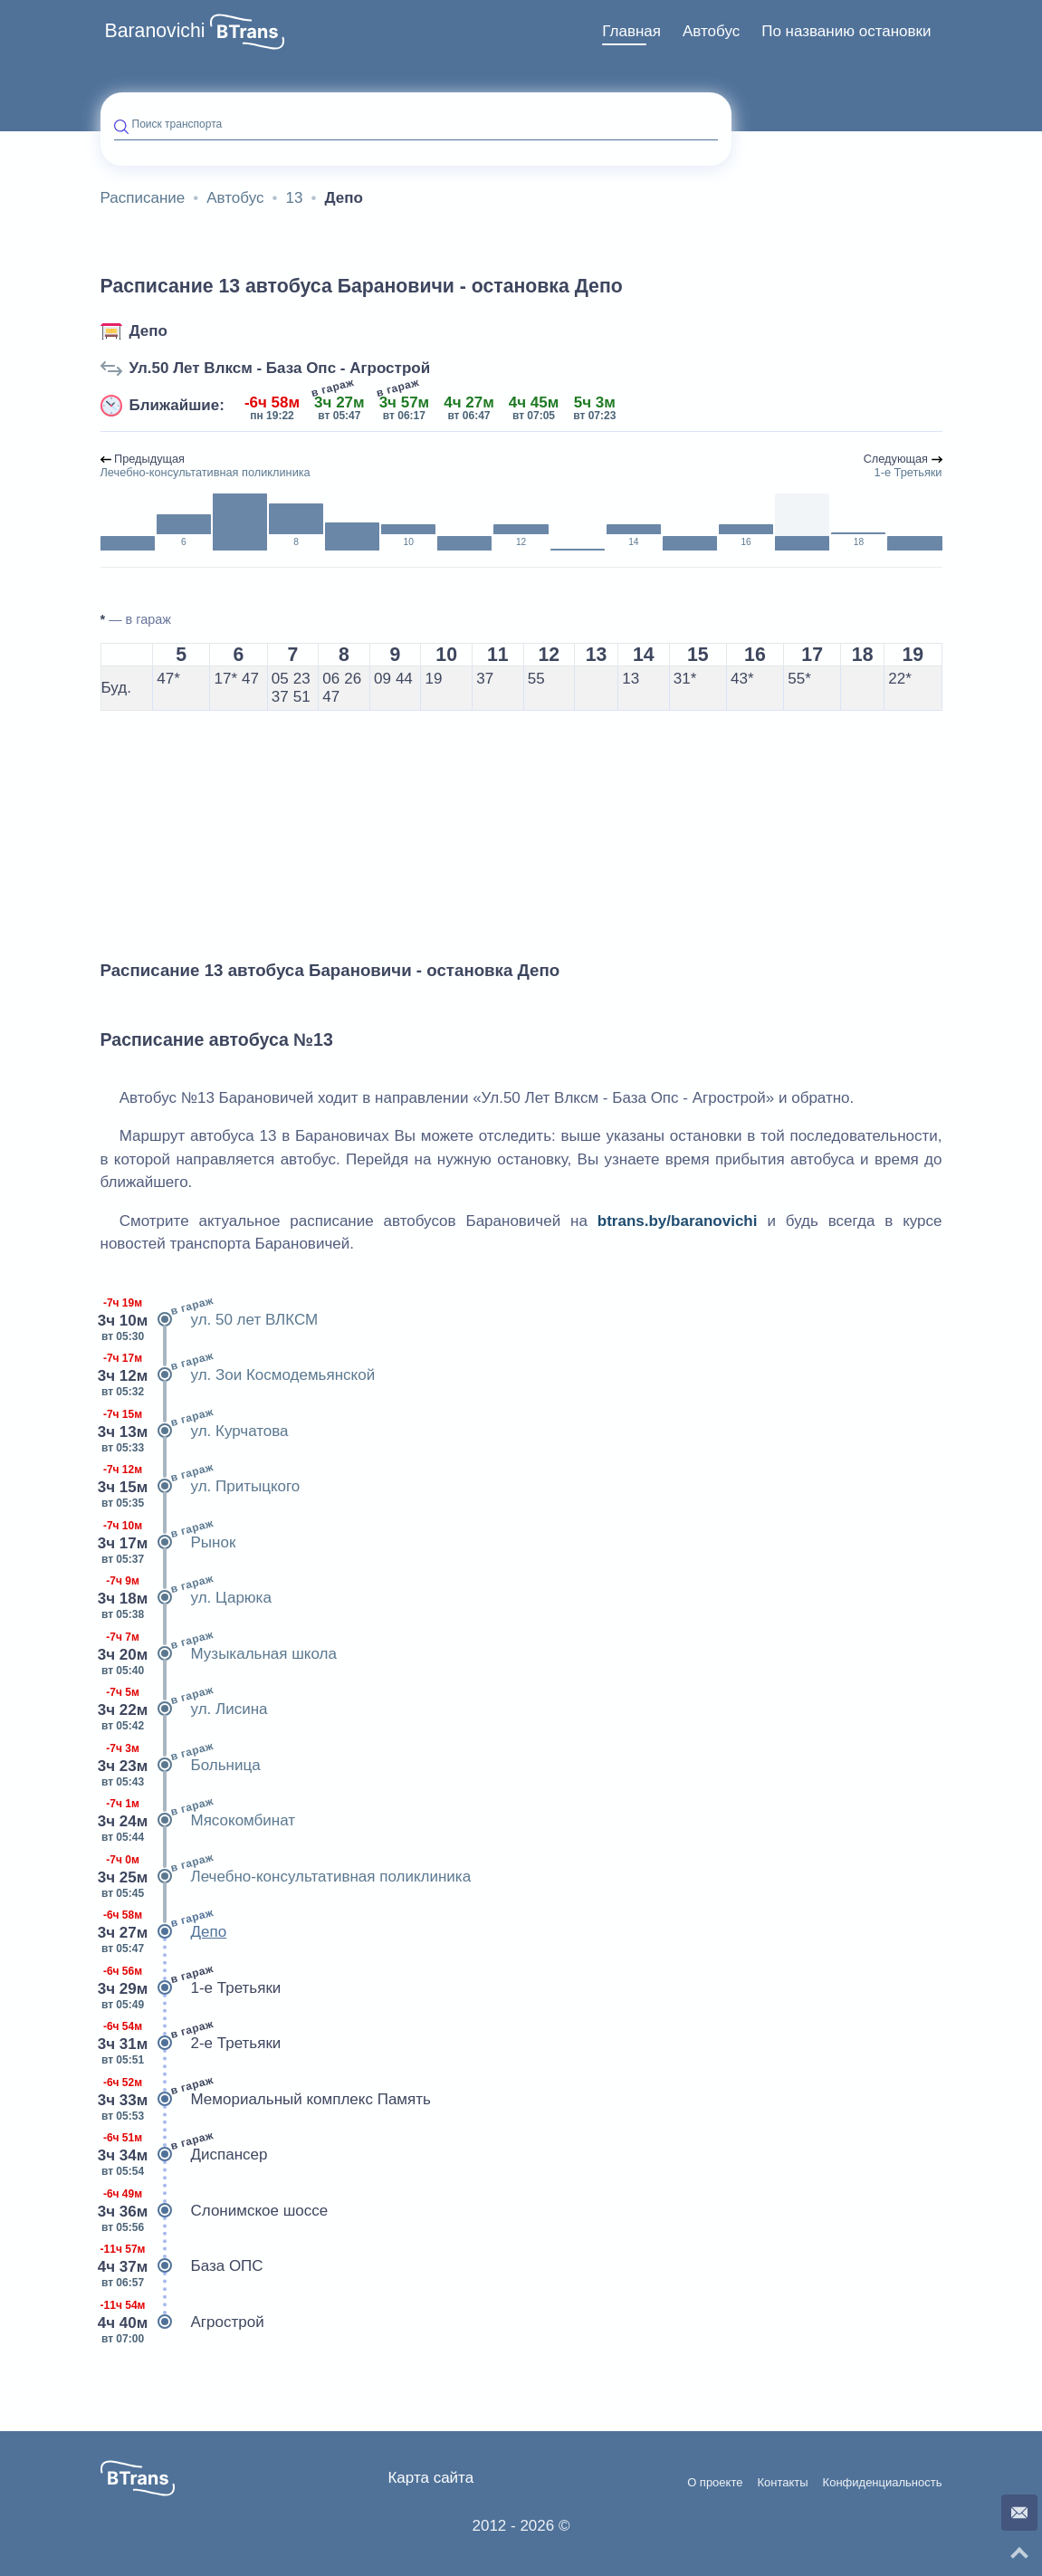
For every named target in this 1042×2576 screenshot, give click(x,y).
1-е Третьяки (191, 1988)
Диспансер (184, 2155)
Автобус (711, 31)
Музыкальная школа (218, 1654)
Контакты (782, 2482)
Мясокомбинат (198, 1821)
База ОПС (181, 2266)
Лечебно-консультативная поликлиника (286, 1877)
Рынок (168, 1543)
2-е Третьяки (191, 2043)
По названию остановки (846, 31)
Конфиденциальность (882, 2482)
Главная (631, 31)
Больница (180, 1765)
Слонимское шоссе (214, 2211)
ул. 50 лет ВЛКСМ (209, 1320)
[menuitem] (631, 32)
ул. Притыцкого (200, 1486)
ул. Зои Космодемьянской (238, 1375)
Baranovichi (155, 31)
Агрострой (182, 2322)
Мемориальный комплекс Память (265, 2099)
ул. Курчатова (194, 1431)
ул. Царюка (186, 1598)
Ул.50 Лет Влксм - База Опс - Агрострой (280, 368)
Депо (148, 331)
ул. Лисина (184, 1709)
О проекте (714, 2482)
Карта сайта (430, 2477)
